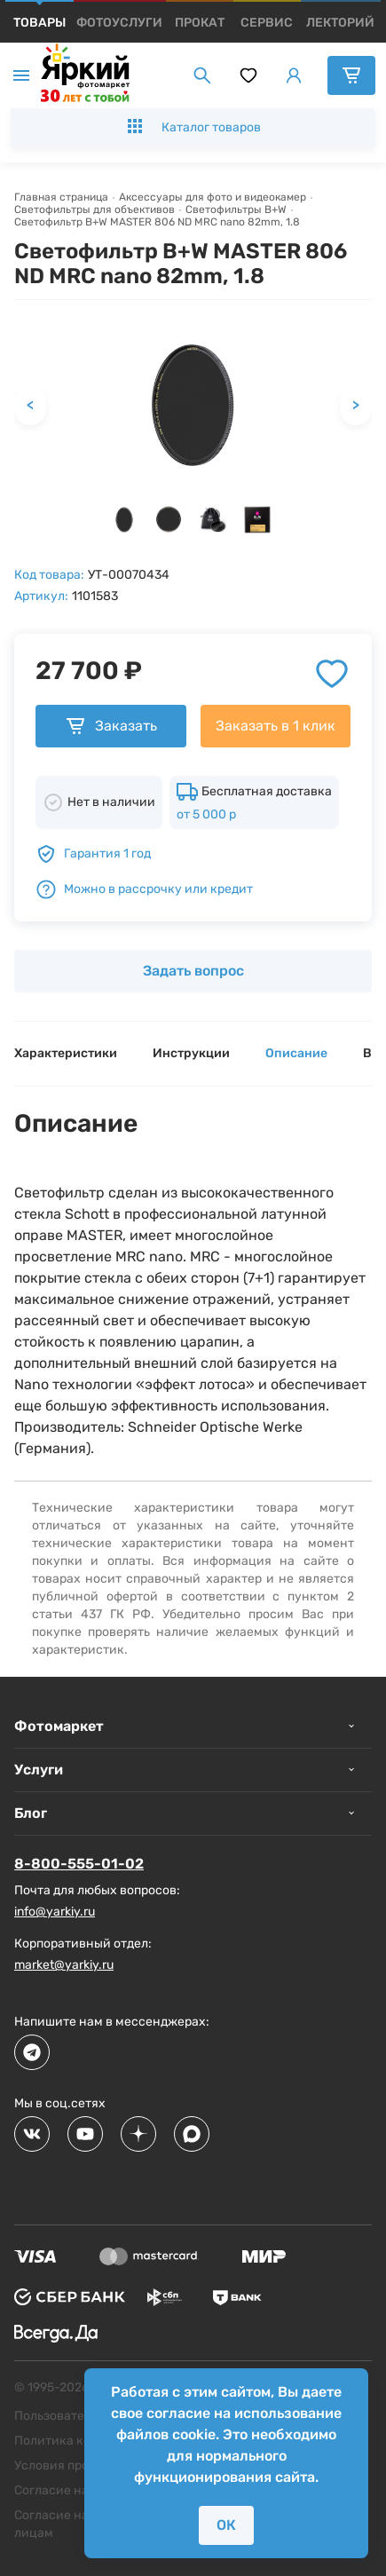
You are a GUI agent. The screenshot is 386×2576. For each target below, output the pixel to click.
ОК (226, 2525)
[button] (124, 519)
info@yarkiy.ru (54, 1911)
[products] (39, 22)
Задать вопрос (193, 970)
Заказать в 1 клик (275, 725)
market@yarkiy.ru (64, 1964)
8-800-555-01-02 (79, 1863)
